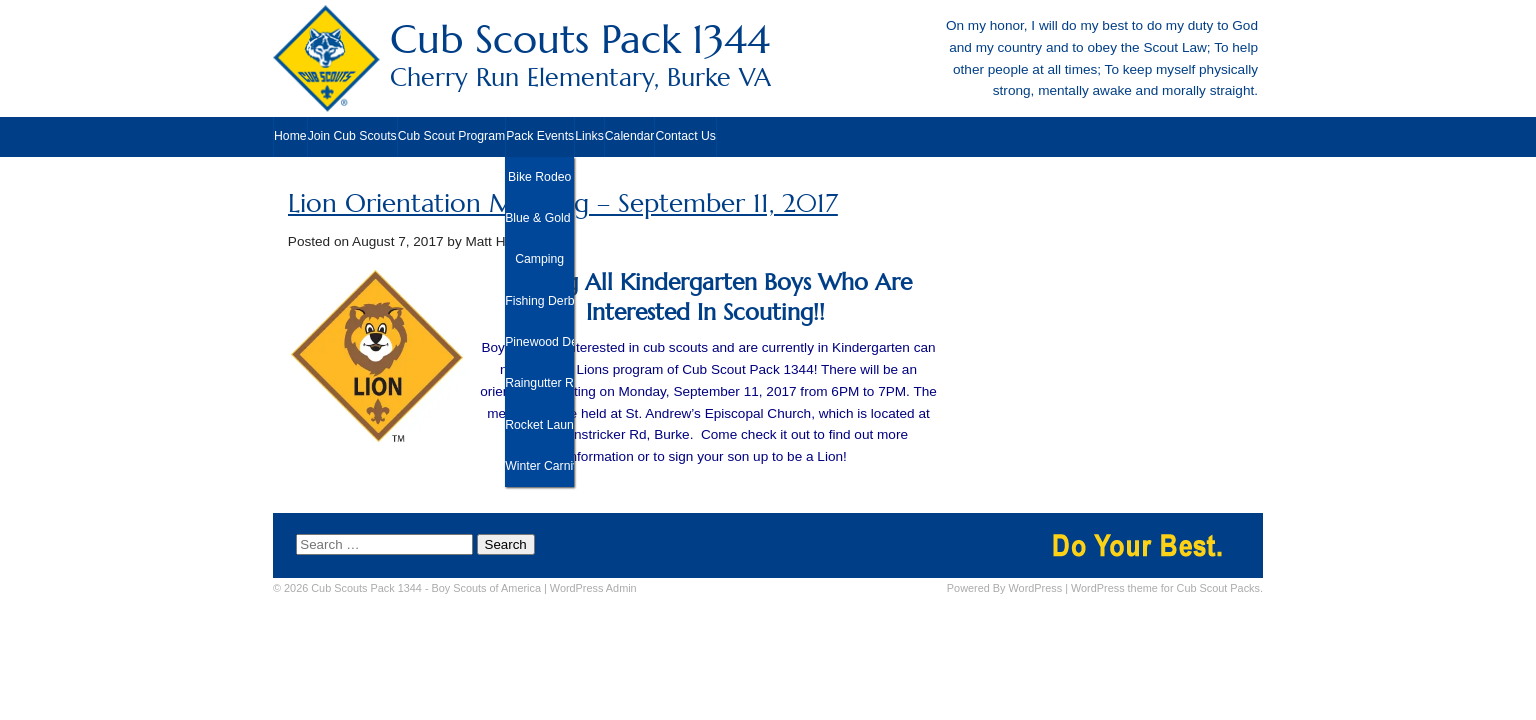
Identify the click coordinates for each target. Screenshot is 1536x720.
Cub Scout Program (451, 136)
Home (290, 136)
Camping (539, 259)
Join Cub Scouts (352, 136)
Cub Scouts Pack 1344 (768, 54)
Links (589, 136)
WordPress (1036, 588)
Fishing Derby (539, 301)
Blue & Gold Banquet (539, 218)
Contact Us (685, 136)
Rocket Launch (539, 425)
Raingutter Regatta (539, 383)
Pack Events (540, 136)
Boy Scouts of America (486, 588)
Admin (593, 588)
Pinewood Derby (539, 342)
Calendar (630, 136)
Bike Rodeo (539, 177)
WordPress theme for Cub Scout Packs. (1167, 588)
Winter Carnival (539, 466)
